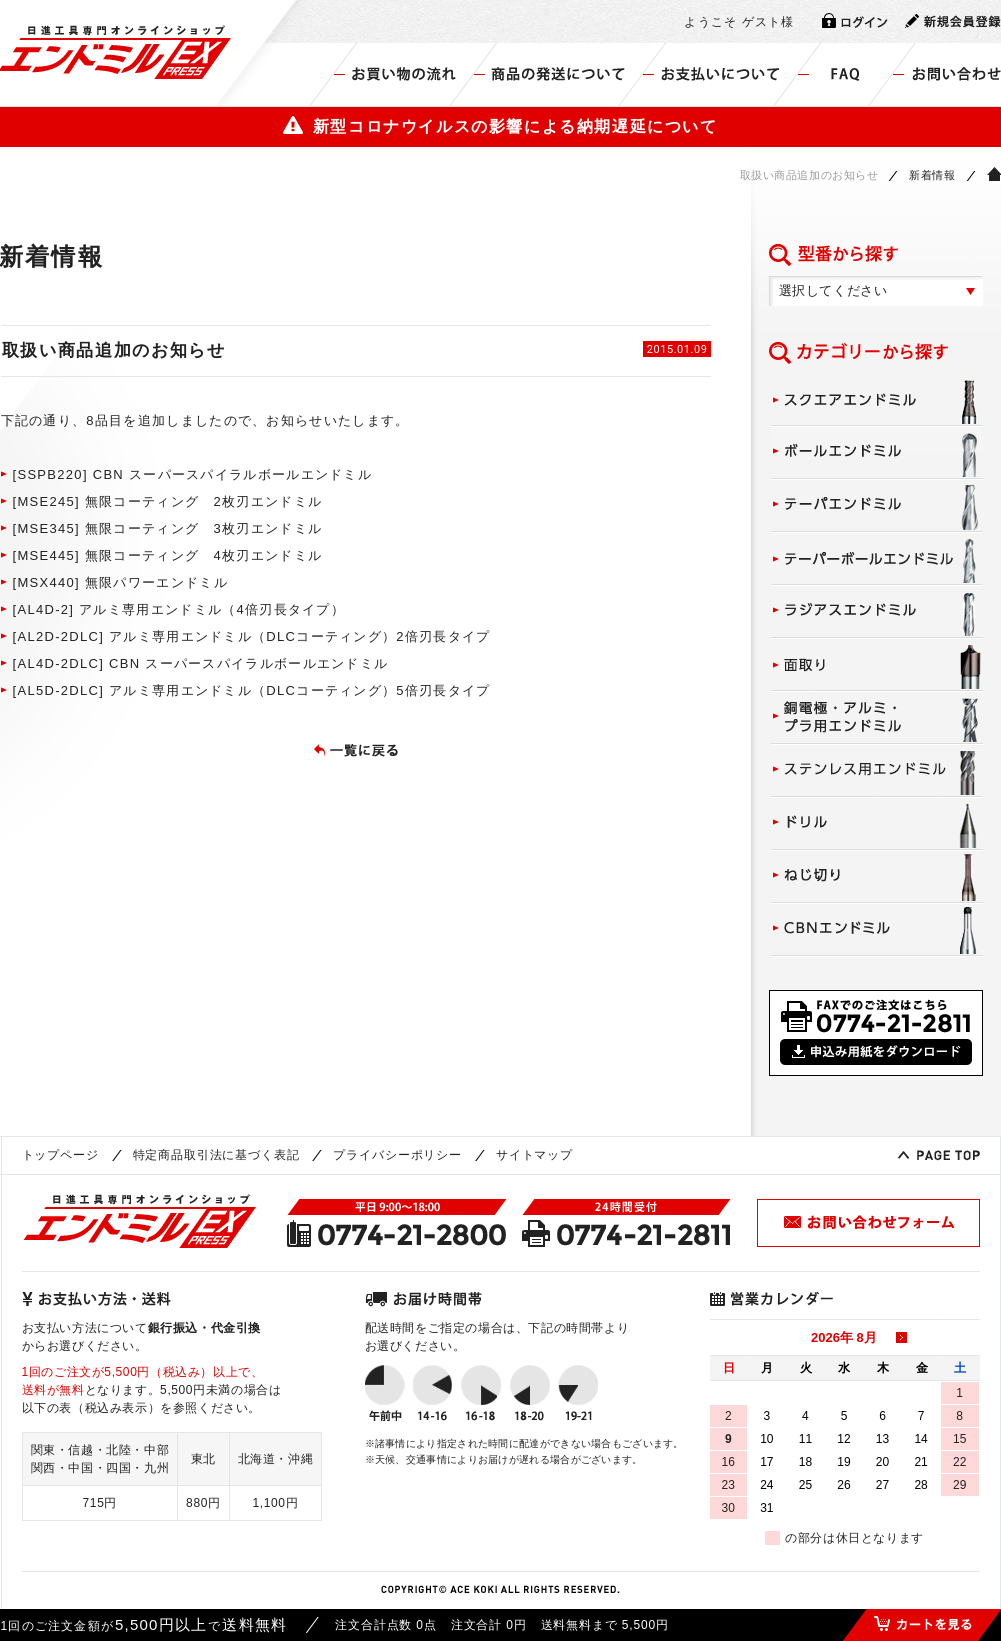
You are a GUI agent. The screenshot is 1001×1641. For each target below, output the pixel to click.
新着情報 (932, 175)
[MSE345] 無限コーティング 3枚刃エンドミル (168, 528)
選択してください (833, 290)
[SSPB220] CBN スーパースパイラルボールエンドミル (193, 474)
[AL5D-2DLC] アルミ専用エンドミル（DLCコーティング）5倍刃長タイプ (252, 690)
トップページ (60, 1155)
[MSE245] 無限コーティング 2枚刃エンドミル (168, 501)
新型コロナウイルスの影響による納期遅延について (500, 126)
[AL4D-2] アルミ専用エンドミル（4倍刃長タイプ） (179, 609)
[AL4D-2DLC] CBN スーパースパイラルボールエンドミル (201, 663)
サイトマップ (534, 1155)
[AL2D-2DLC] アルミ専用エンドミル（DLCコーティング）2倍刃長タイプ (252, 636)
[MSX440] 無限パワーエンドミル (120, 582)
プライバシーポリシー (397, 1155)
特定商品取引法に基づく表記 (216, 1155)
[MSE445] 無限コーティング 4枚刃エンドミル (168, 555)
